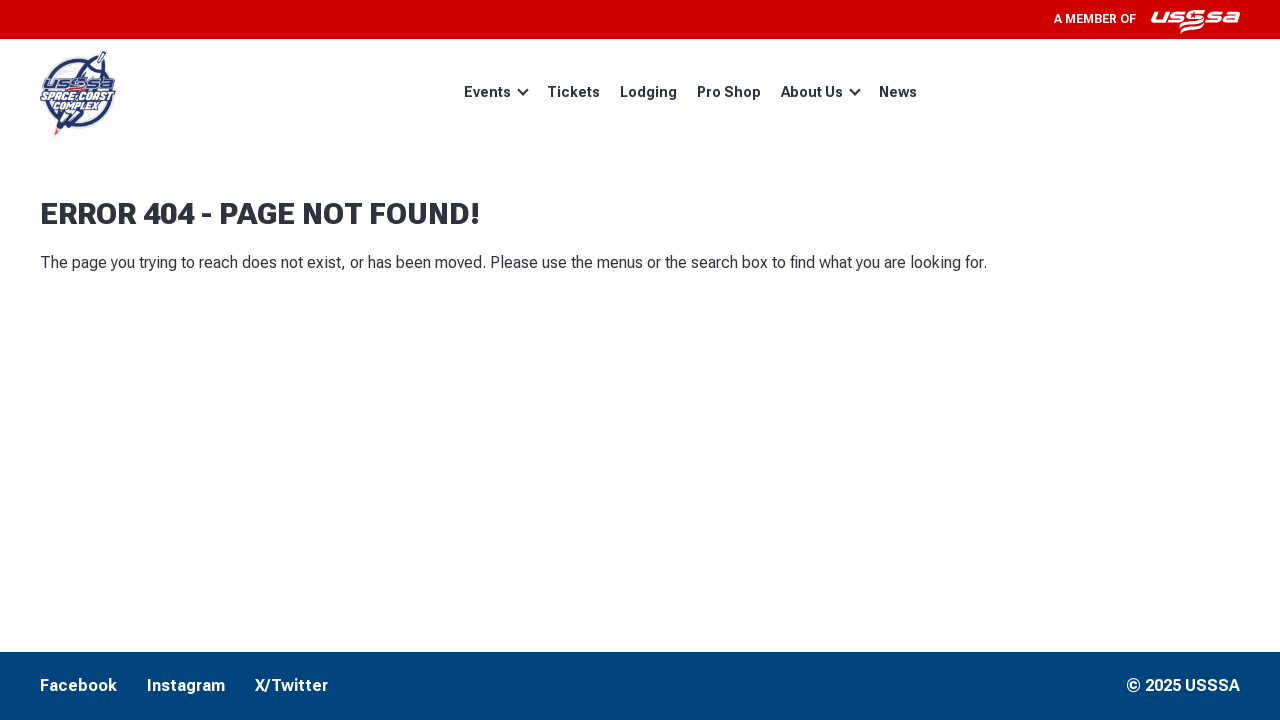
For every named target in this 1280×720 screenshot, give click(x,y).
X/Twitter (291, 686)
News (898, 92)
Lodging (648, 92)
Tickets (573, 92)
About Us (821, 92)
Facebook (78, 686)
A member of (1147, 19)
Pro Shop (729, 92)
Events (496, 92)
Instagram (186, 686)
